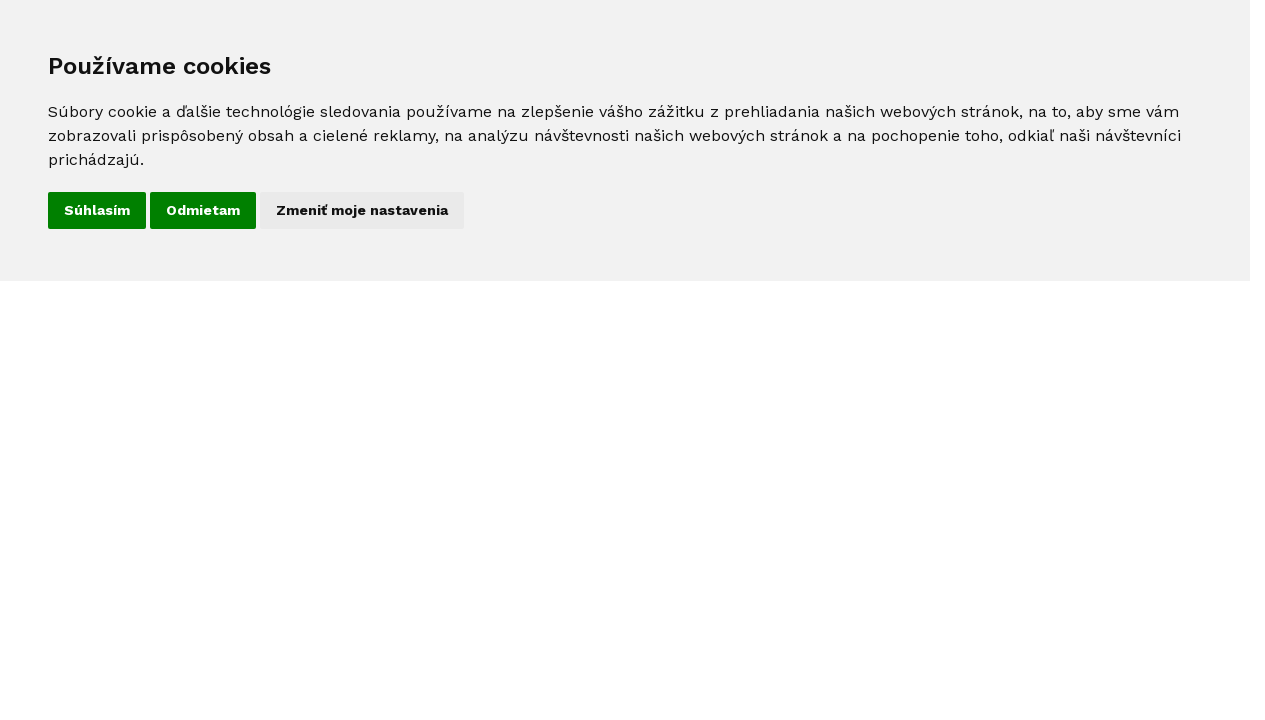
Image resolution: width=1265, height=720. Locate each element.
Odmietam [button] (203, 210)
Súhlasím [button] (97, 210)
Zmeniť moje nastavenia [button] (362, 210)
